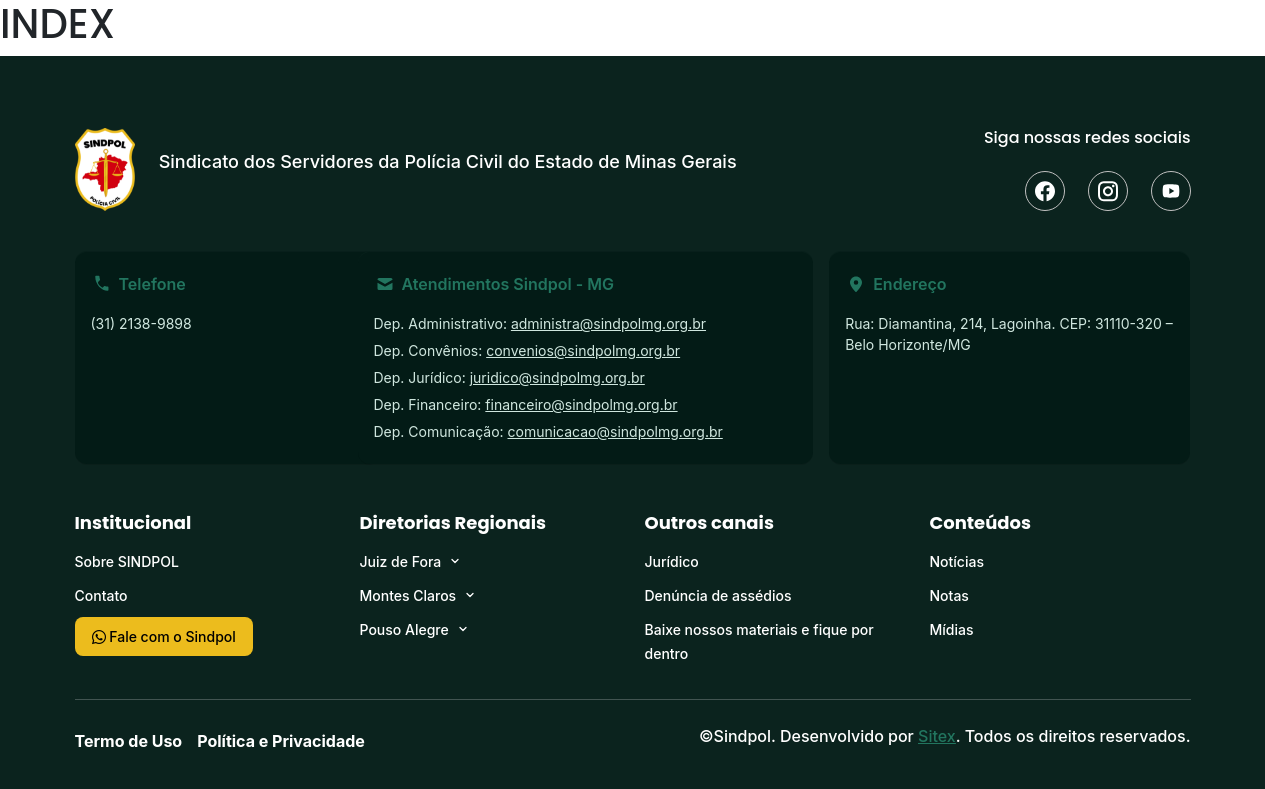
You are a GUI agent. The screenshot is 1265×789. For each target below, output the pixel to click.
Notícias (957, 561)
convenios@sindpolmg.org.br (583, 350)
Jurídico (672, 561)
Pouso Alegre (404, 629)
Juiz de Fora (401, 561)
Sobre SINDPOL (127, 561)
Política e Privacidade (281, 741)
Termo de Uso (129, 741)
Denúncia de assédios (718, 595)
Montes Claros (408, 595)
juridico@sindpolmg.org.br (557, 377)
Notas (949, 595)
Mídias (952, 629)
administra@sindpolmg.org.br (608, 323)
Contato (101, 595)
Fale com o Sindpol (164, 636)
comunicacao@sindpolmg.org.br (615, 431)
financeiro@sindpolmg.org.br (581, 404)
